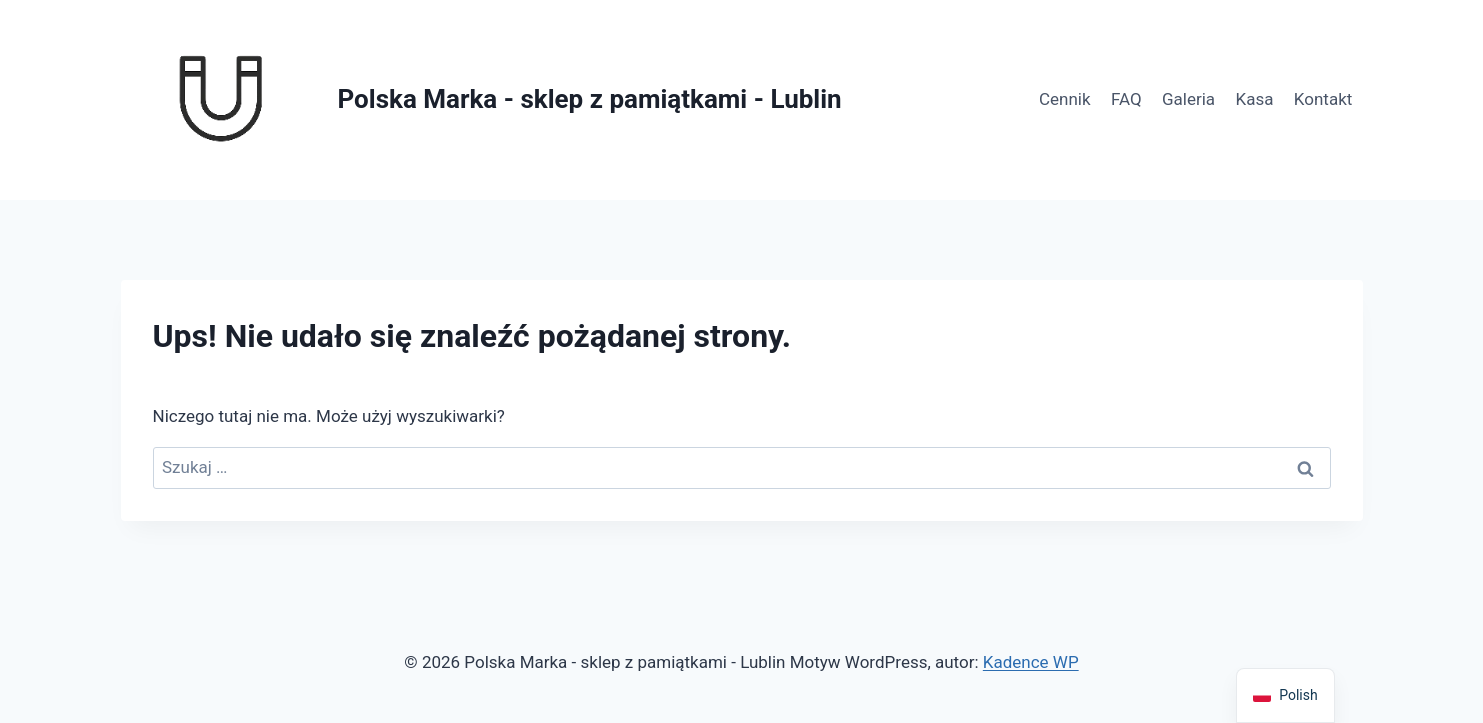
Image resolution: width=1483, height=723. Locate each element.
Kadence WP (1031, 662)
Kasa (1254, 99)
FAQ (1126, 99)
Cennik (1065, 99)
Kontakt (1323, 99)
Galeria (1188, 99)
